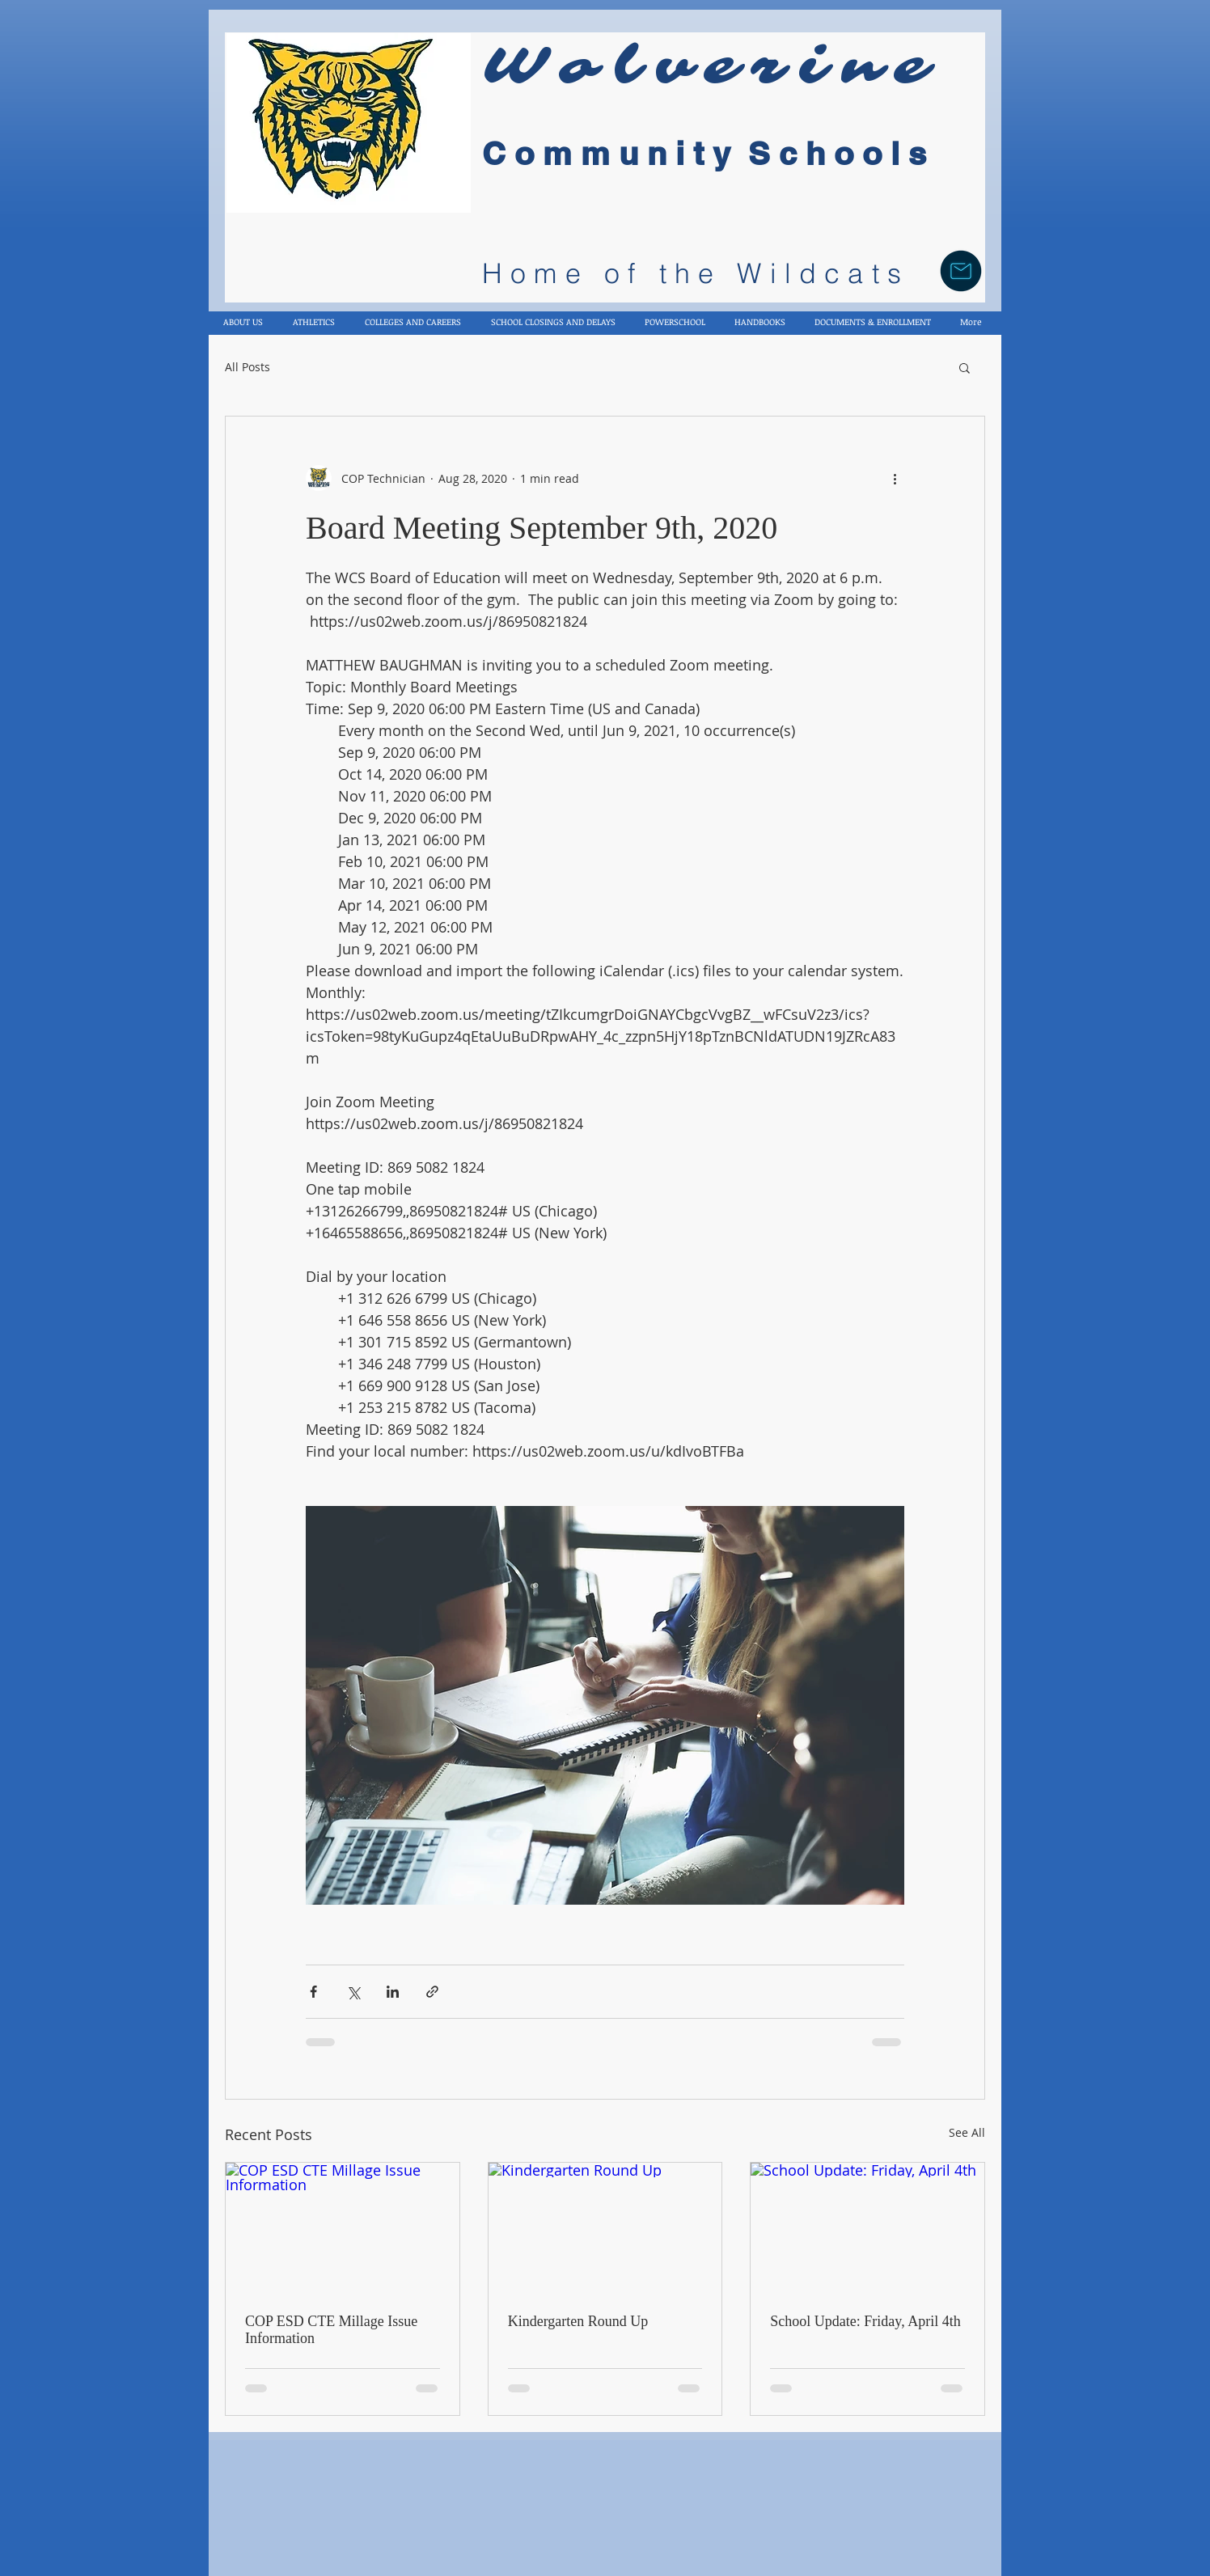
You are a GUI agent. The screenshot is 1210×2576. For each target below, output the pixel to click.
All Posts (247, 366)
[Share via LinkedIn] (392, 1991)
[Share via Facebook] (313, 1991)
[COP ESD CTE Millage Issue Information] (342, 2228)
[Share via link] (432, 1991)
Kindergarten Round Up (578, 2321)
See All (967, 2132)
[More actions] (894, 478)
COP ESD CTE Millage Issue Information (331, 2329)
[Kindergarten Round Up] (605, 2228)
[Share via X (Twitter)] (353, 1991)
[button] (964, 367)
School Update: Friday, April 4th (865, 2321)
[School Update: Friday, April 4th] (867, 2228)
